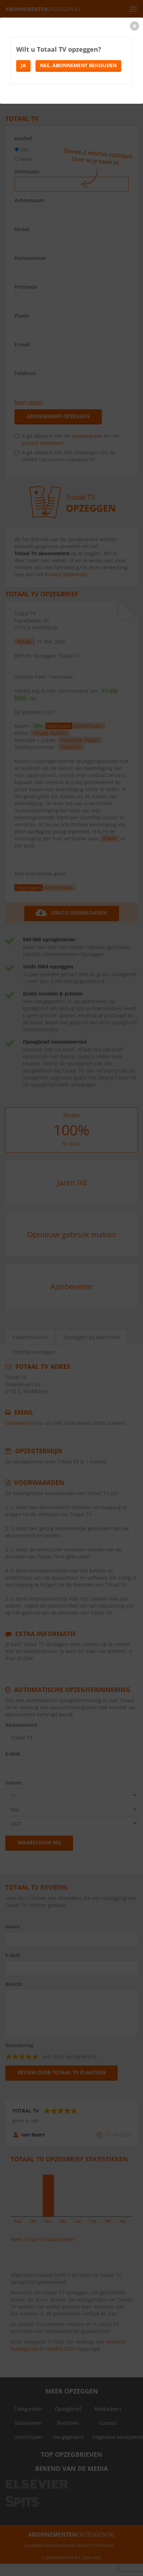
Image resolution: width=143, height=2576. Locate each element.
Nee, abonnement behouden (78, 65)
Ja (23, 65)
